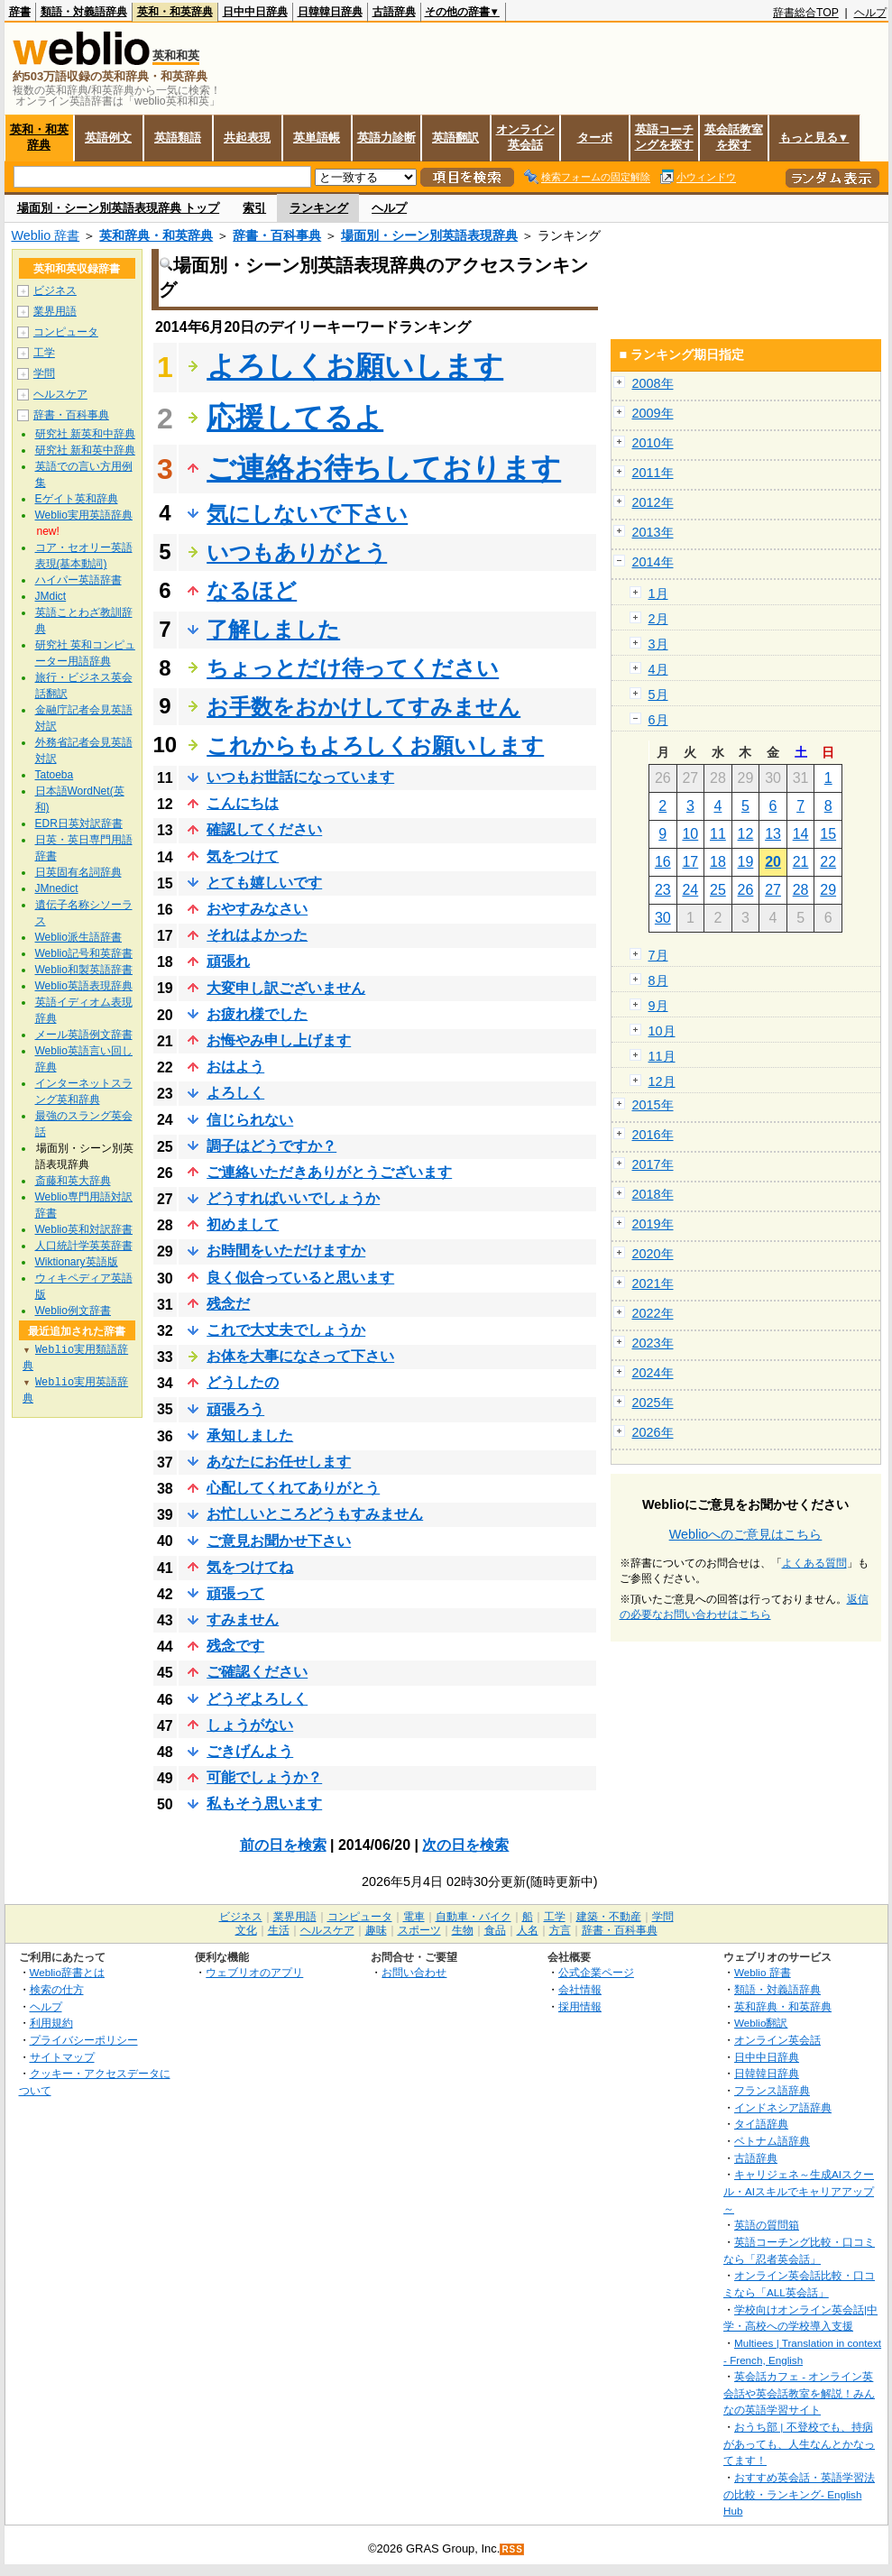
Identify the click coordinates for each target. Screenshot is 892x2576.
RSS (512, 2549)
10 (690, 834)
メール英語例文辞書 (84, 1034)
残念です (235, 1645)
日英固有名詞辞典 (78, 872)
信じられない (250, 1119)
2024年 (653, 1373)
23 (663, 889)
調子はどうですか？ (271, 1146)
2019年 (653, 1224)
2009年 (653, 413)
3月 (658, 644)
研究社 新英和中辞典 (85, 434)
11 (718, 834)
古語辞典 (394, 11)
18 (718, 861)
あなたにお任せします (279, 1461)
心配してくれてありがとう (293, 1487)
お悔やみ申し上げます (279, 1040)
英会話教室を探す (733, 137)
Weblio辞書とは (67, 1972)
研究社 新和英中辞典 (85, 450)
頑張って (235, 1593)
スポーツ (419, 1930)
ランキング (319, 208)
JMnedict (56, 888)
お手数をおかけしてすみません (363, 707)
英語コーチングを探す (664, 137)
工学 (44, 352)
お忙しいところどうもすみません (315, 1514)
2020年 (653, 1254)
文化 (246, 1930)
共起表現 (247, 137)
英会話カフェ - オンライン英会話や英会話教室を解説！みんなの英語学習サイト (799, 2392)
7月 (658, 955)
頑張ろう (235, 1409)
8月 (658, 980)
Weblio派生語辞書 (78, 937)
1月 (658, 593)
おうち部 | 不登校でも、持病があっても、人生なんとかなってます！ (799, 2443)
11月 (662, 1056)
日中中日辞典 (255, 11)
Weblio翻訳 (760, 2023)
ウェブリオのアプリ (254, 1972)
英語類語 (177, 137)
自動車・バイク (473, 1916)
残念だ (228, 1303)
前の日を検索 (283, 1845)
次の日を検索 (465, 1845)
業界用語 (55, 311)
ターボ (594, 137)
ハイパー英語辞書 (78, 580)
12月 (662, 1081)
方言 (560, 1930)
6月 (658, 720)
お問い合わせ (414, 1972)
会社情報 (580, 1989)
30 (663, 917)
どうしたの (243, 1382)
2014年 (653, 562)
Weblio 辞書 (46, 235)
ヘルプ (870, 12)
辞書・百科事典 (277, 235)
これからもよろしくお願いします (375, 745)
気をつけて (243, 856)
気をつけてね (250, 1567)
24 (690, 889)
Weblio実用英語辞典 (84, 515)
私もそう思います (264, 1803)
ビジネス (55, 290)
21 (801, 861)
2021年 (653, 1283)
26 (746, 889)
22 (828, 861)
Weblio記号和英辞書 (84, 953)
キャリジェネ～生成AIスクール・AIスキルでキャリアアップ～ (798, 2190)
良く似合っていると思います (300, 1277)
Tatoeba (54, 774)
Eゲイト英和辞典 (76, 498)
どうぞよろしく (257, 1699)
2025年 (653, 1402)
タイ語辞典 (761, 2124)
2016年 (653, 1134)
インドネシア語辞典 (783, 2107)
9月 (658, 1005)
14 (801, 834)
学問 (44, 373)
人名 (527, 1930)
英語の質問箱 (766, 2225)
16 (663, 861)
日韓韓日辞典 (330, 11)
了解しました (273, 629)
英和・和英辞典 (175, 11)
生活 (279, 1930)
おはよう (235, 1066)
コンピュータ (65, 332)
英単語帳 (316, 137)
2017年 (653, 1164)
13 (773, 834)
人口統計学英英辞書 (84, 1245)
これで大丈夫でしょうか (286, 1330)
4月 (658, 669)
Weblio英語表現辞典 (84, 986)
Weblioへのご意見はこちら (746, 1534)
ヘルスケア (60, 394)
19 (746, 861)
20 (773, 861)
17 (690, 861)
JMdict (51, 596)
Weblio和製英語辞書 (84, 969)
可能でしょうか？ (264, 1777)
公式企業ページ (596, 1972)
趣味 (376, 1930)
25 (718, 889)
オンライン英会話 (525, 137)
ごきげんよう (250, 1751)
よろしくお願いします (355, 366)
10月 (662, 1031)
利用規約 (51, 2023)
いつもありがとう (297, 552)
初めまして (243, 1224)
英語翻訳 (455, 137)
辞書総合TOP (806, 12)
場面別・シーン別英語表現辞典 (429, 235)
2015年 (653, 1105)
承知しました (250, 1435)
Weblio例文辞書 (73, 1310)
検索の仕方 (57, 1989)
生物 (463, 1930)
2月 (658, 619)
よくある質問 (814, 1563)
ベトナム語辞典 (772, 2141)
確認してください (264, 829)
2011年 (653, 472)
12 (746, 834)
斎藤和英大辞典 (73, 1180)
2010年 (653, 443)
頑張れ (228, 961)
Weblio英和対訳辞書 (84, 1229)
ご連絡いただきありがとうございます (329, 1172)
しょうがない (250, 1725)
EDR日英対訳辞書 (79, 823)
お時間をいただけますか (286, 1250)
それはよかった (257, 935)
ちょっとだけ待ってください (353, 668)
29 (828, 889)
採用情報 (580, 2006)
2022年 (653, 1313)
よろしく (235, 1092)
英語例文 (108, 137)
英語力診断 (386, 137)
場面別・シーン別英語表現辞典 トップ (118, 208)
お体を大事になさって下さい (300, 1356)
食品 (495, 1930)
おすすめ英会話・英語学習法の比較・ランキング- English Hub (799, 2493)
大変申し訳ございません (286, 988)
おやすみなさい (257, 908)
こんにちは (243, 803)
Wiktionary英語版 (76, 1262)
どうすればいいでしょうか (293, 1198)
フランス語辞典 (772, 2090)
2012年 (653, 502)
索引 (254, 208)
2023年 (653, 1343)
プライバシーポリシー (84, 2040)
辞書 (20, 11)
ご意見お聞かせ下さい (279, 1541)
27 (773, 889)
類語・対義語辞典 (84, 11)
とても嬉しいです (264, 882)
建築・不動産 (608, 1916)
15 (828, 834)
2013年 (653, 532)
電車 (414, 1916)
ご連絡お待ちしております (384, 468)
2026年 (653, 1432)
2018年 (653, 1194)
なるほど (252, 590)
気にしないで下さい (307, 513)
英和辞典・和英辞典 (156, 235)
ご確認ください (257, 1671)
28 (801, 889)
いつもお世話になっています (300, 777)
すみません (243, 1619)
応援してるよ (295, 417)
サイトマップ (62, 2057)
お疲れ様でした (257, 1014)
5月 (658, 694)
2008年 (653, 383)
